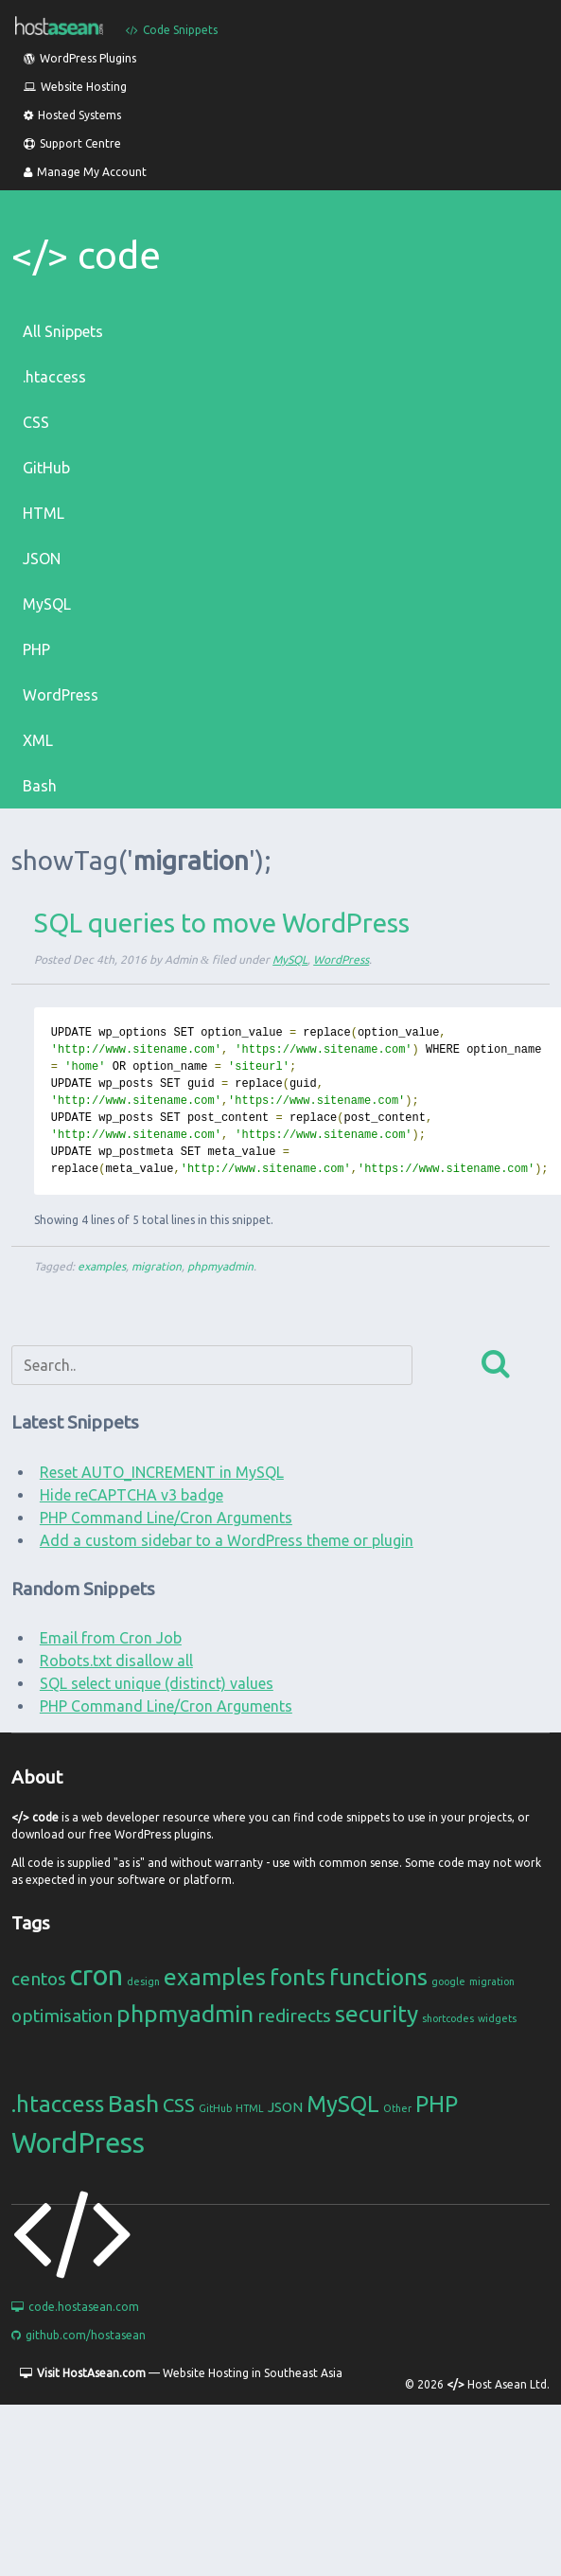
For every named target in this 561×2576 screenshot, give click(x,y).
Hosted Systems (72, 115)
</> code (86, 255)
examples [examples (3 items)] (215, 1976)
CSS (36, 422)
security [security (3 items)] (376, 2013)
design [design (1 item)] (143, 1981)
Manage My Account (85, 172)
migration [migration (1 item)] (492, 1981)
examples (102, 1266)
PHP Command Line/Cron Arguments (166, 1517)
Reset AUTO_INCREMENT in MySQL (162, 1472)
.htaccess (54, 376)
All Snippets (63, 331)
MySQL (47, 604)
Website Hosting (75, 86)
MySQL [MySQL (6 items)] (343, 2104)
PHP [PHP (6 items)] (436, 2104)
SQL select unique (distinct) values (156, 1683)
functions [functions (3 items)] (378, 1976)
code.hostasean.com (75, 2307)
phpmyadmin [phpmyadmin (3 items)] (185, 2013)
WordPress (60, 694)
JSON (42, 558)
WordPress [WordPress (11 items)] (78, 2143)
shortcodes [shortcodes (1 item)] (448, 2018)
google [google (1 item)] (448, 1981)
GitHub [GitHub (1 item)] (215, 2108)
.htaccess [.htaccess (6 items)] (57, 2104)
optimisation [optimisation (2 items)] (62, 2015)
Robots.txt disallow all (116, 1660)
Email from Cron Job (111, 1637)
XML (38, 740)
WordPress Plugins (80, 58)
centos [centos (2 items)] (38, 1978)
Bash (40, 785)
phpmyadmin (220, 1266)
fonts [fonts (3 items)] (297, 1976)
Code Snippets (172, 30)
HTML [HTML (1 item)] (250, 2108)
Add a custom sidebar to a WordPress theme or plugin (226, 1540)
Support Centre (72, 143)
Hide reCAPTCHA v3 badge (131, 1494)
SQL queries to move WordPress (222, 922)
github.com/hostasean (78, 2335)
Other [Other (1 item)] (397, 2108)
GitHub (46, 467)
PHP (36, 649)
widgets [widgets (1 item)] (497, 2018)
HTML (43, 513)
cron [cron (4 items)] (96, 1975)
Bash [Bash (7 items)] (133, 2103)
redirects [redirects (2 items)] (294, 2015)
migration (156, 1266)
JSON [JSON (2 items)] (285, 2107)
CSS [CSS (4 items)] (179, 2105)
